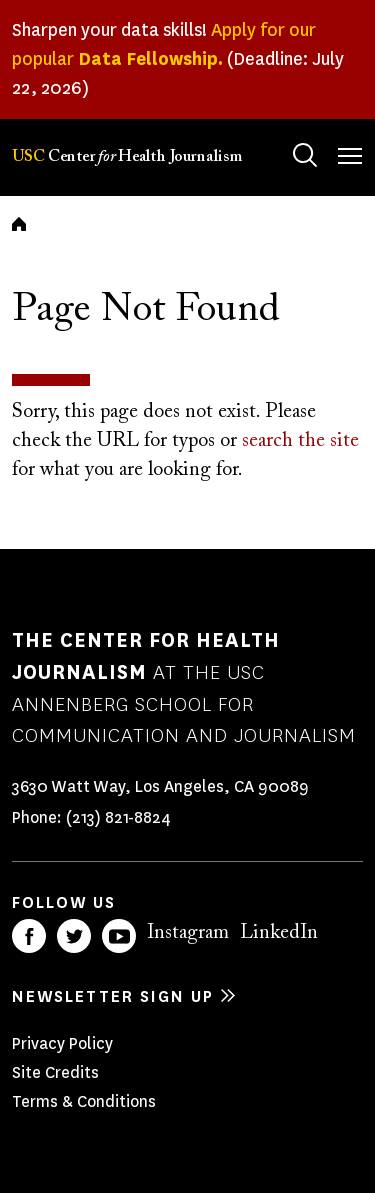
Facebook (29, 936)
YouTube (119, 936)
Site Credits (55, 1072)
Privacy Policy (62, 1043)
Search (285, 135)
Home (19, 224)
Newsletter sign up (113, 996)
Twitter (74, 936)
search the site (300, 441)
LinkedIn (279, 933)
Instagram (188, 933)
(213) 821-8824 (118, 817)
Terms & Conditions (84, 1101)
